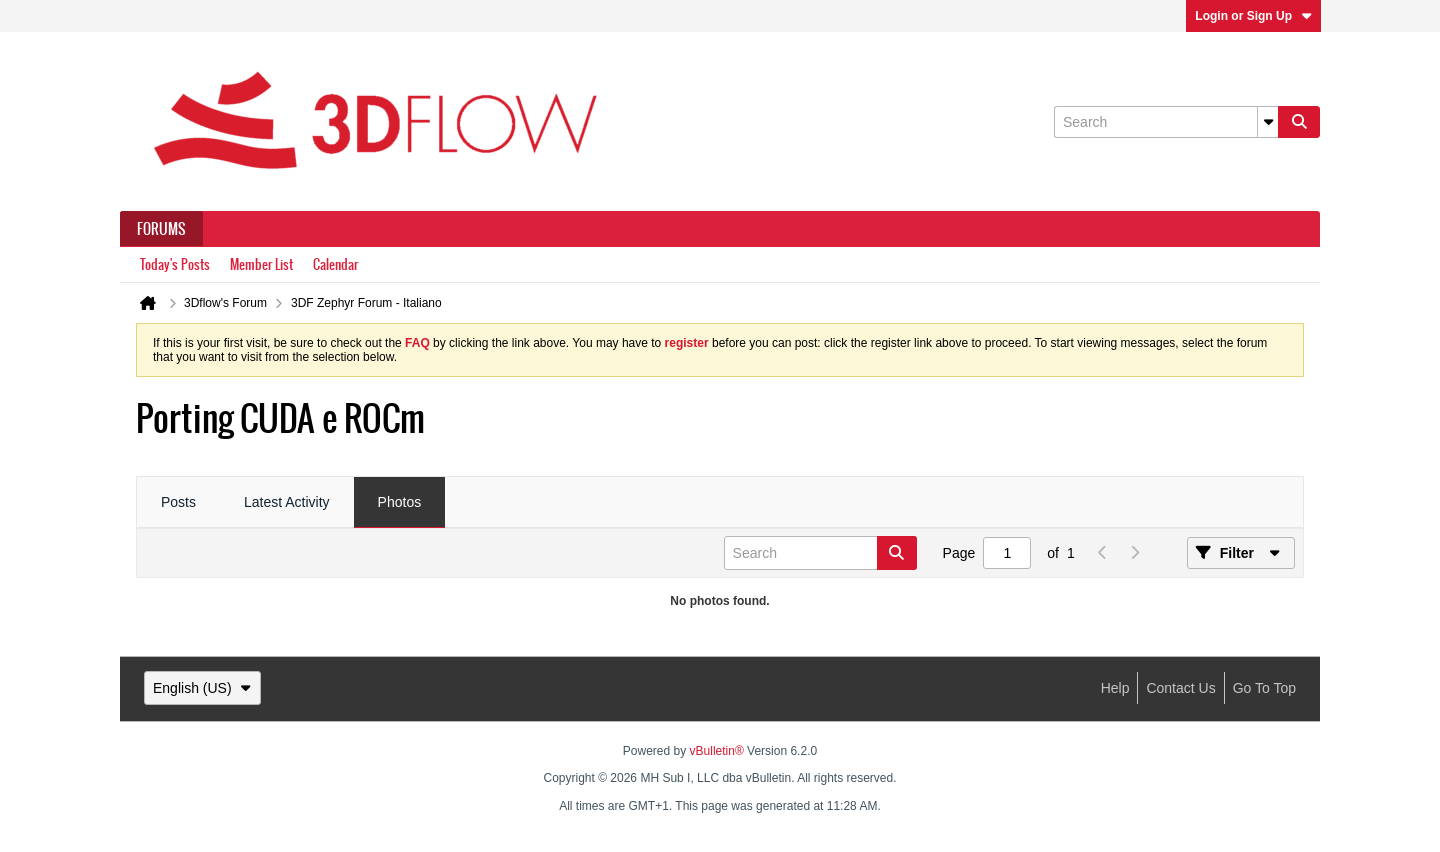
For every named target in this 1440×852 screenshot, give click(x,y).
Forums (161, 229)
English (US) (202, 688)
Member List (261, 264)
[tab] (178, 503)
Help (1115, 688)
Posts (178, 502)
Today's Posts (175, 264)
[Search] (1166, 122)
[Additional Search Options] (1268, 122)
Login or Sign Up (1253, 16)
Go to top (1264, 688)
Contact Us (1180, 688)
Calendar (335, 264)
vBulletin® (717, 751)
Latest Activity (287, 502)
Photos (400, 502)
